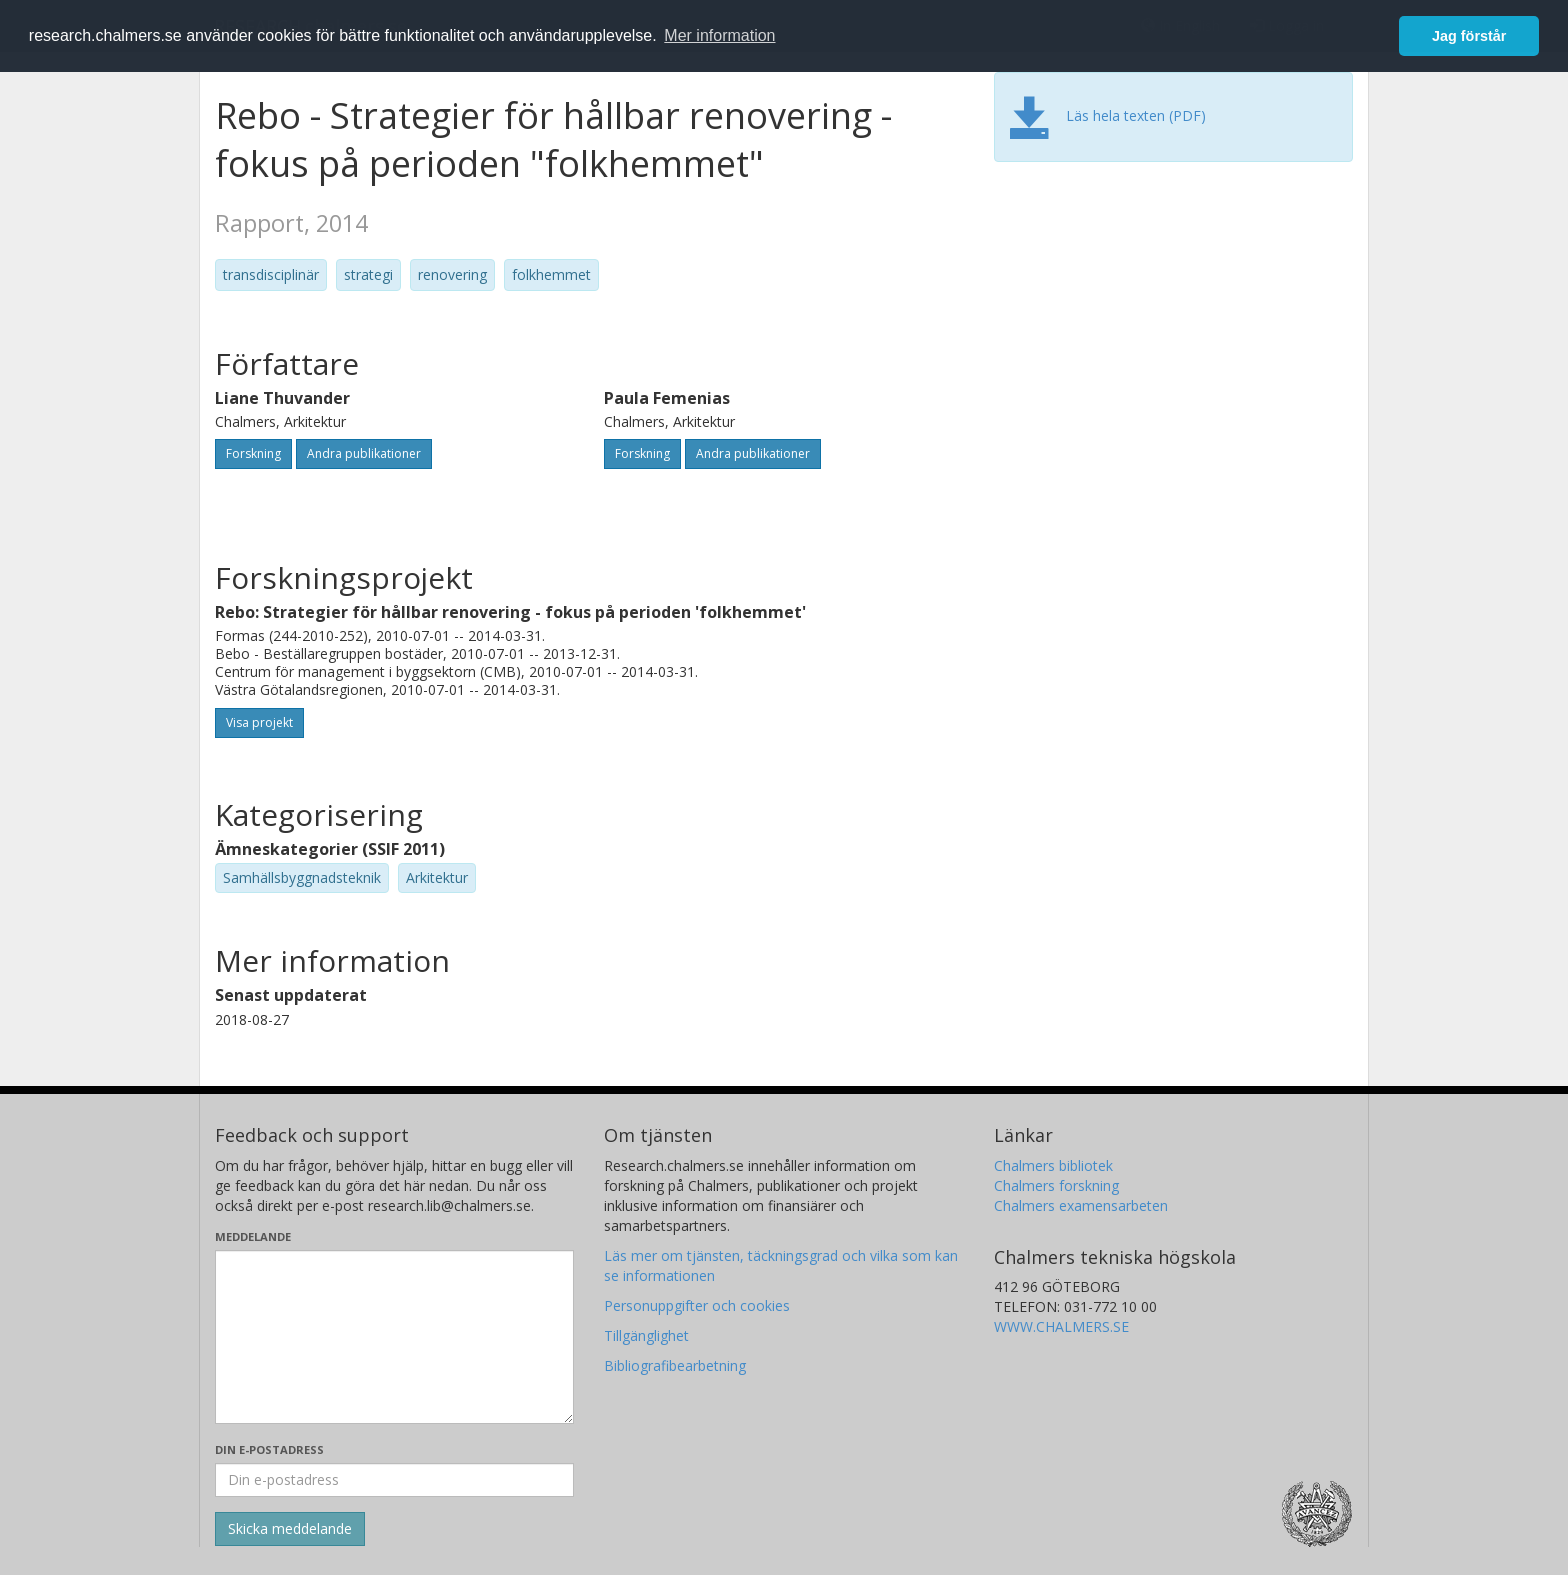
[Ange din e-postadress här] (394, 1480)
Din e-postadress (269, 1449)
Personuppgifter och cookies (697, 1305)
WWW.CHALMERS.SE (1061, 1326)
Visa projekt (259, 722)
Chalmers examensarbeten (1081, 1205)
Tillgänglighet (646, 1335)
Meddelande (253, 1236)
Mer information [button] (719, 35)
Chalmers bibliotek (1053, 1165)
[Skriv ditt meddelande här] (394, 1337)
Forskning (253, 453)
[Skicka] (290, 1529)
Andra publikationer (364, 453)
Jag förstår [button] (1469, 36)
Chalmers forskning (1056, 1185)
